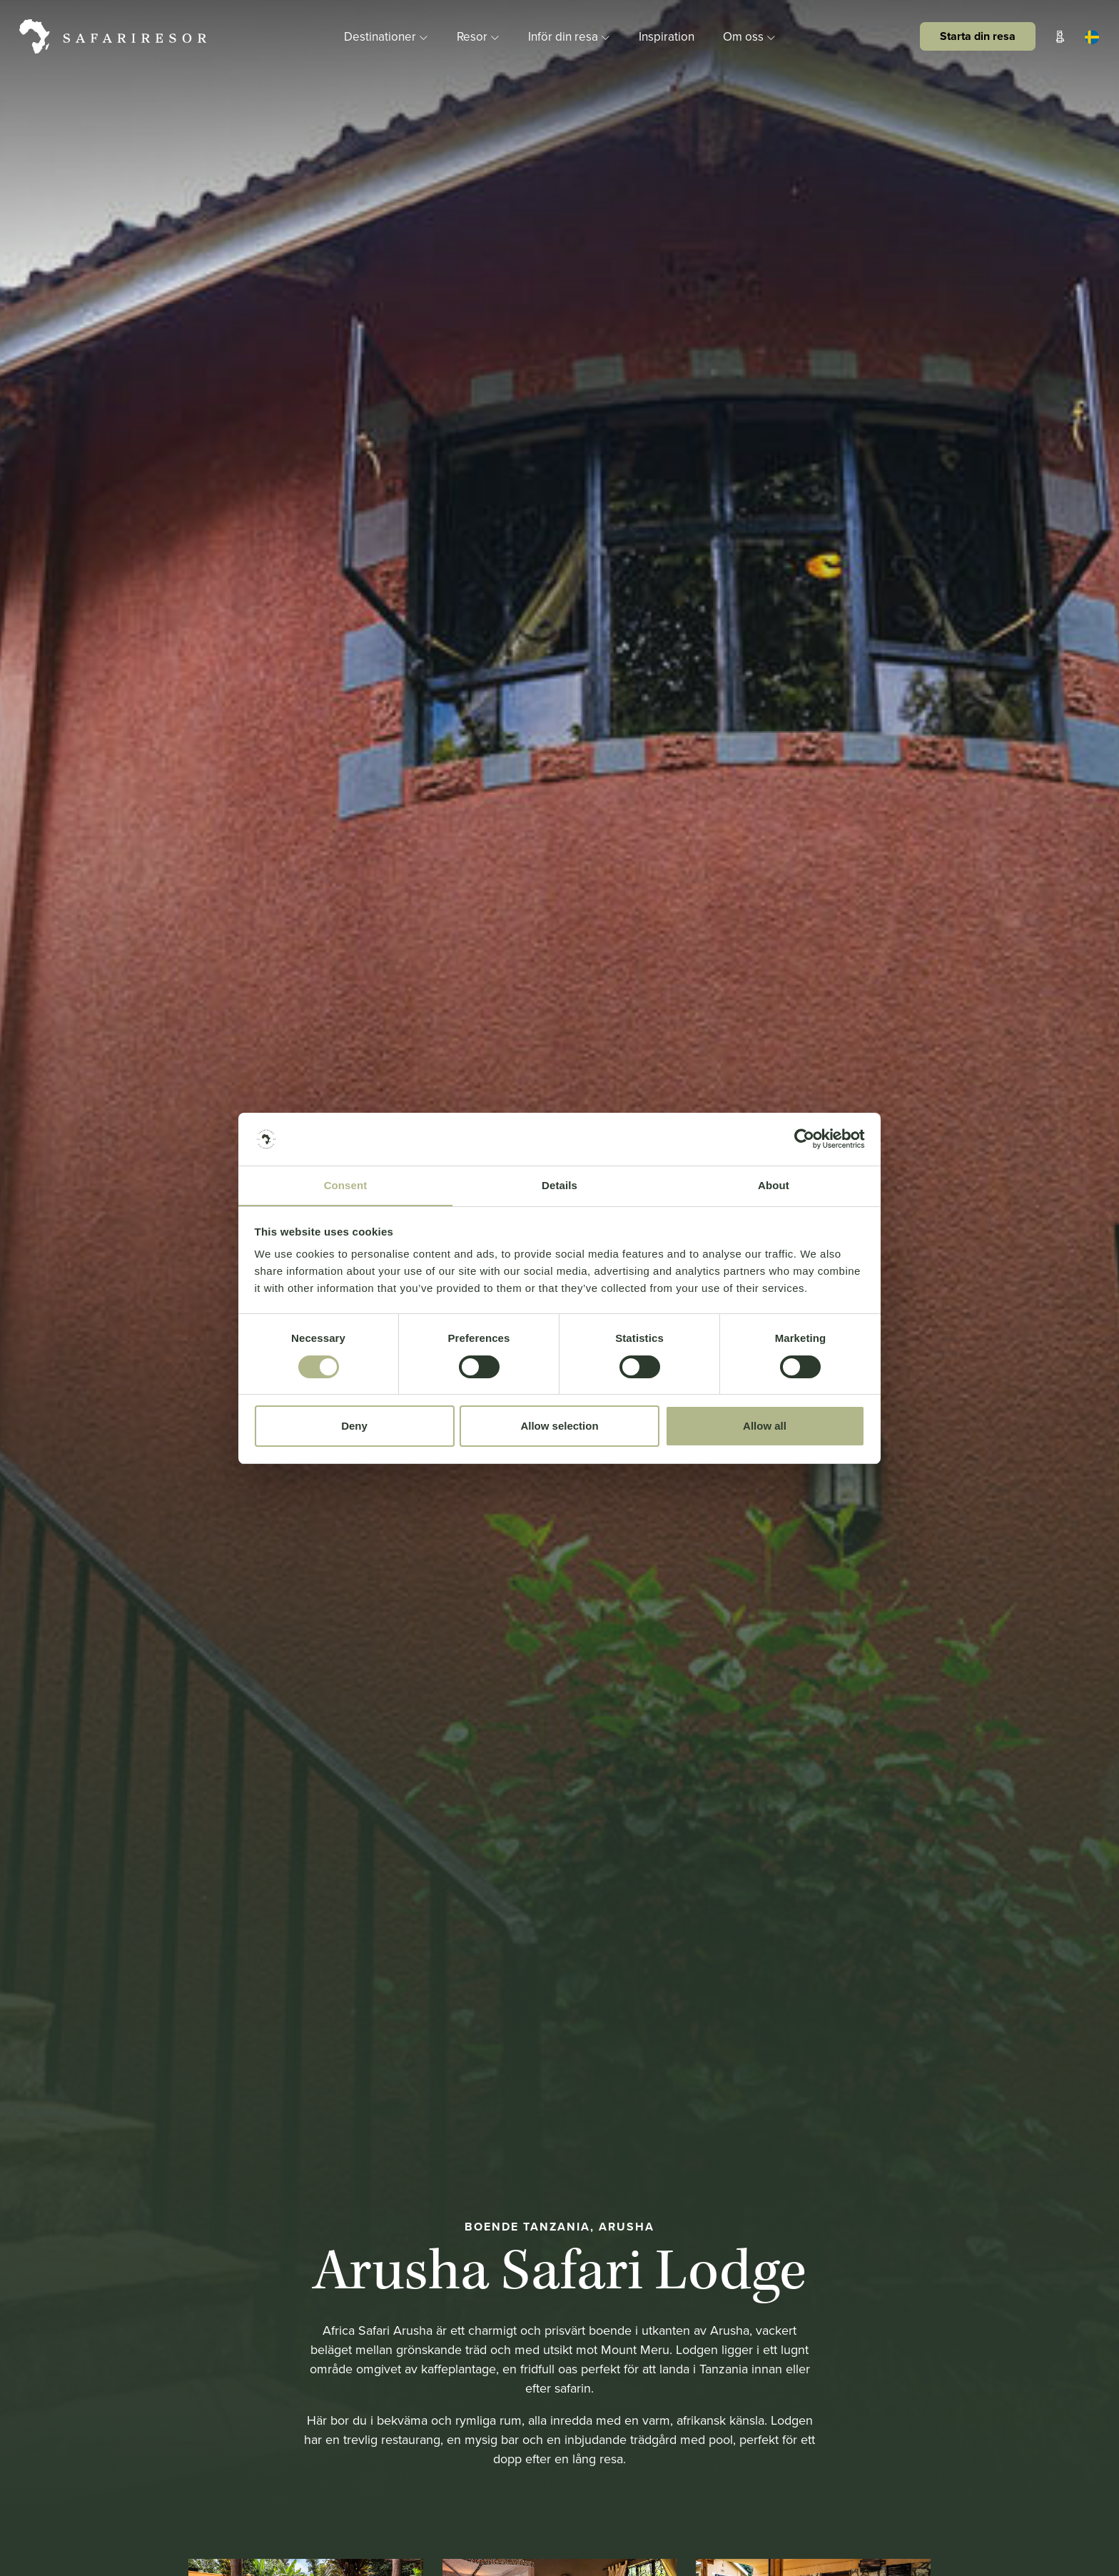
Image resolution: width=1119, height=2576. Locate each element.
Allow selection (559, 1427)
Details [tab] (559, 1186)
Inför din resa (571, 35)
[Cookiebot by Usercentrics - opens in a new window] (802, 1138)
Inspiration (670, 35)
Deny (354, 1427)
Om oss (756, 35)
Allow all (764, 1427)
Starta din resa (976, 35)
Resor (476, 35)
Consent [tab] (346, 1186)
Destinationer (380, 35)
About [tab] (773, 1186)
